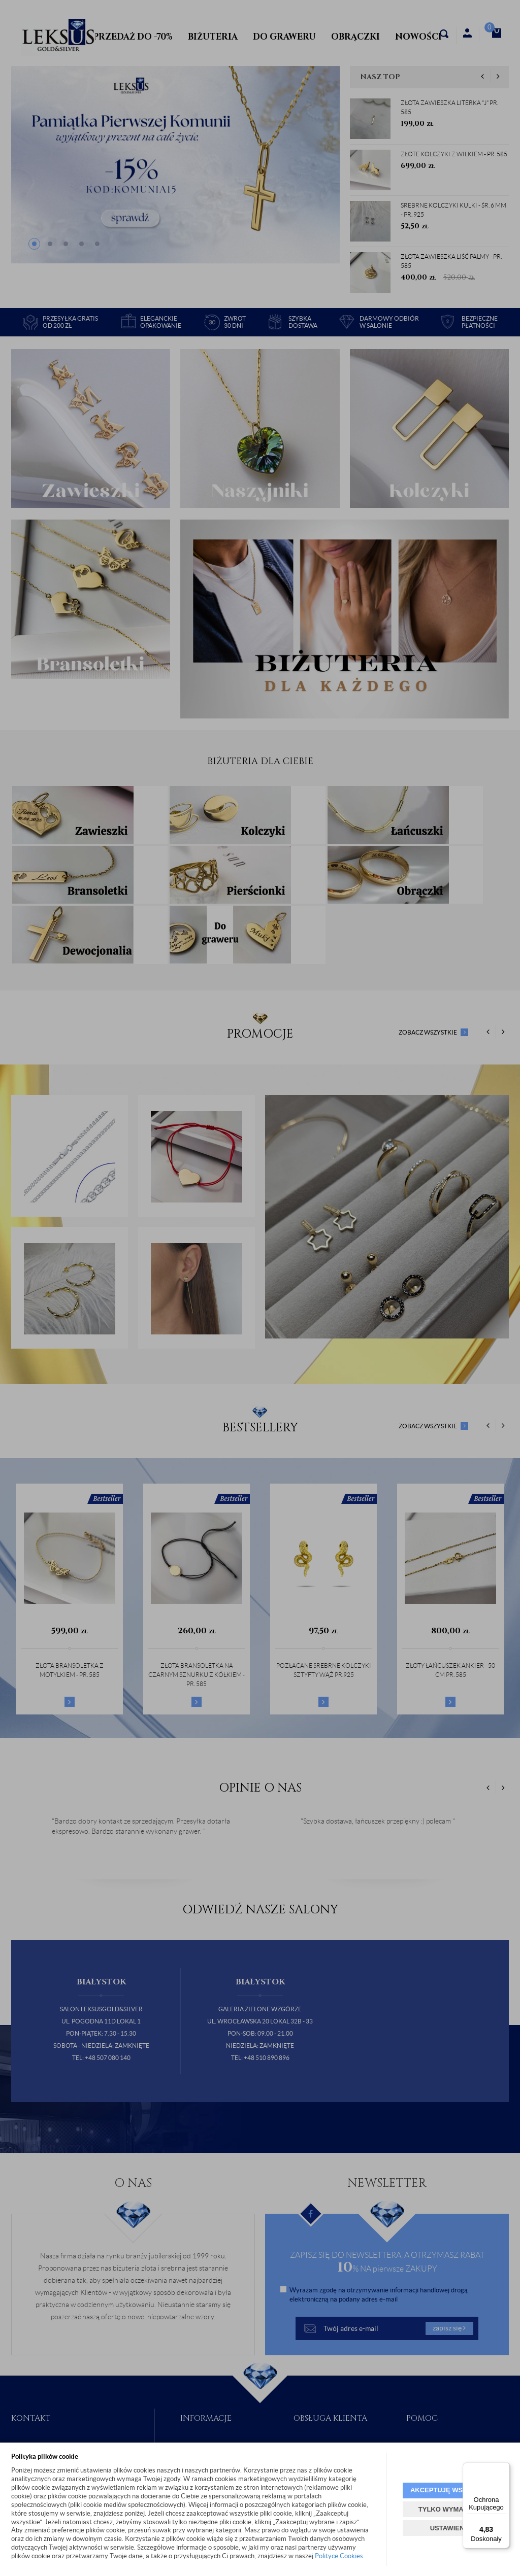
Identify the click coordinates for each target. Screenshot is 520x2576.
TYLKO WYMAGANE (450, 2509)
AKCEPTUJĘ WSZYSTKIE (450, 2490)
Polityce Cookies (339, 2556)
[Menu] (504, 2468)
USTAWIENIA (450, 2528)
